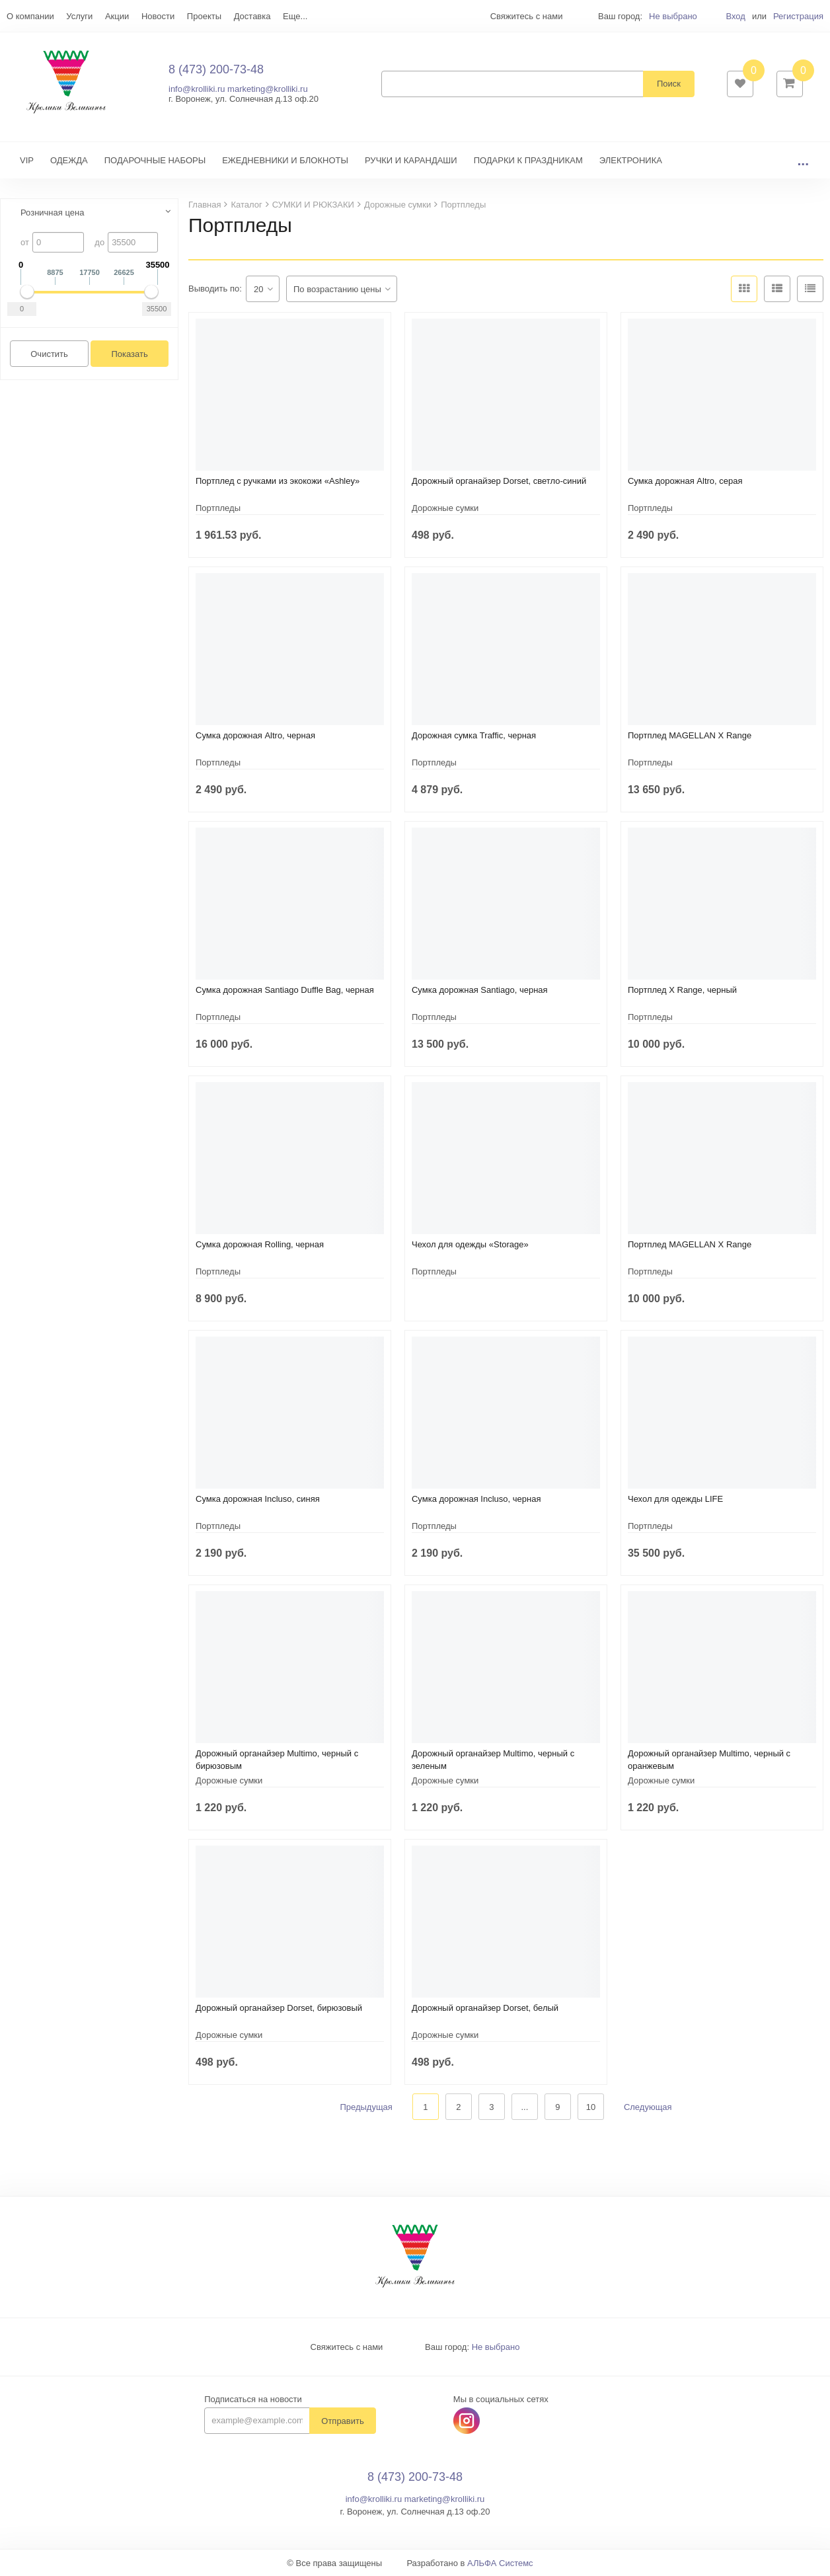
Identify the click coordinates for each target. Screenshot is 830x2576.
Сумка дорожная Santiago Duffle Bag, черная (285, 990)
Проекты (204, 16)
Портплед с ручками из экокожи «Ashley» (277, 481)
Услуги (79, 16)
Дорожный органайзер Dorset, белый (485, 2008)
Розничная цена (52, 212)
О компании (30, 16)
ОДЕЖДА (69, 160)
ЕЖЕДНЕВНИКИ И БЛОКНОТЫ (285, 160)
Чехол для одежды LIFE (675, 1499)
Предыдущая (366, 2107)
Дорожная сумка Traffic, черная (474, 735)
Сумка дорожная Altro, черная (255, 735)
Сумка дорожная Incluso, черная (476, 1499)
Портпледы (218, 508)
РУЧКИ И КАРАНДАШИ (411, 160)
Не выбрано (673, 16)
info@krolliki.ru (197, 89)
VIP (27, 160)
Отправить (342, 2421)
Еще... (295, 16)
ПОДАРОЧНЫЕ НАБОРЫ (155, 160)
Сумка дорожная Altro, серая (685, 481)
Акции (117, 16)
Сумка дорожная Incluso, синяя (258, 1499)
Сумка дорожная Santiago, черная (480, 990)
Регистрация (798, 16)
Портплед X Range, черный (682, 990)
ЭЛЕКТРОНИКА (630, 160)
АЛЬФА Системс (500, 2563)
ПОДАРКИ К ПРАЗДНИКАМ (528, 160)
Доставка (252, 16)
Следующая (648, 2107)
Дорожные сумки (445, 508)
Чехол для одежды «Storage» (470, 1244)
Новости (157, 16)
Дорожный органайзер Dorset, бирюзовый (279, 2008)
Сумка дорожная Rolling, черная (260, 1244)
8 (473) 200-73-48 (216, 69)
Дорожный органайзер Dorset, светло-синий (499, 481)
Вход (735, 16)
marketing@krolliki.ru (267, 89)
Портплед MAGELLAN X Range (689, 735)
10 (590, 2107)
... (803, 160)
